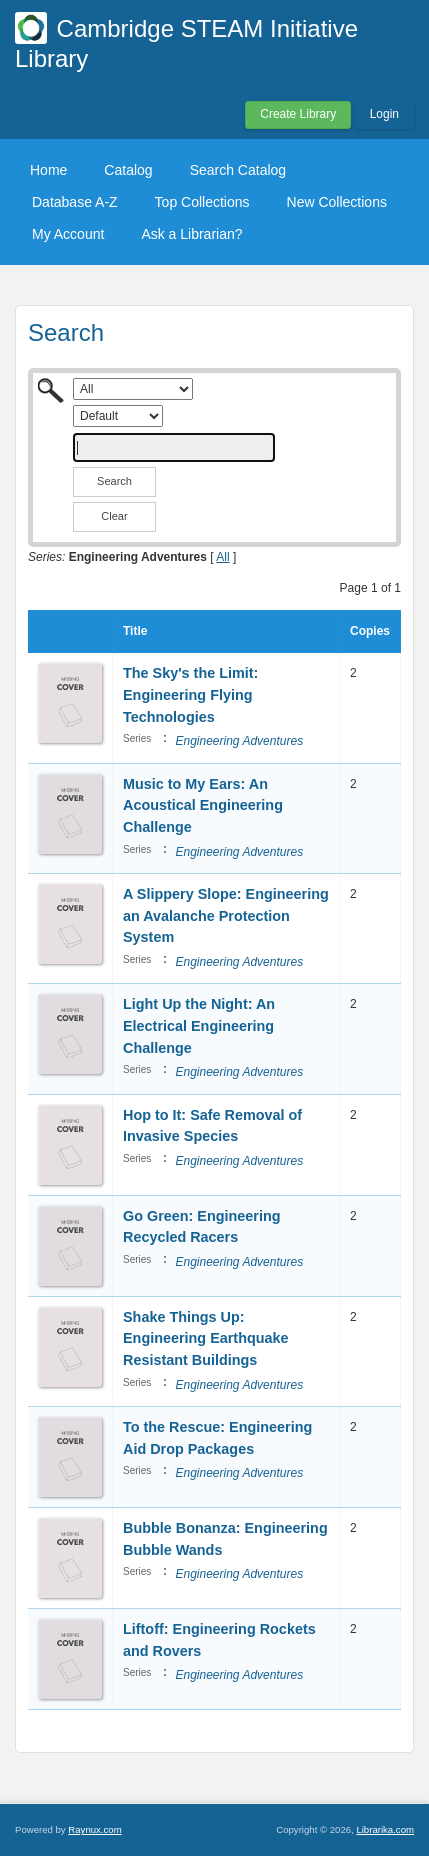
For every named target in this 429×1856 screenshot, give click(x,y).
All (222, 557)
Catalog (128, 170)
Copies (370, 631)
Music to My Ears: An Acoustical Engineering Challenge (203, 805)
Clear (114, 516)
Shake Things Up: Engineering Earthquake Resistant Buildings (206, 1338)
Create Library (298, 114)
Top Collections (202, 202)
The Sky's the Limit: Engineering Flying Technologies (190, 694)
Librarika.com (385, 1829)
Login (384, 114)
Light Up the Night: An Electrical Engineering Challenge (199, 1025)
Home (48, 170)
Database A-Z (75, 202)
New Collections (337, 202)
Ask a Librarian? (191, 234)
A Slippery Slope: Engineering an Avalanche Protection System (226, 915)
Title (135, 631)
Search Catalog (238, 170)
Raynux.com (94, 1829)
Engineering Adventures (239, 741)
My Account (68, 234)
